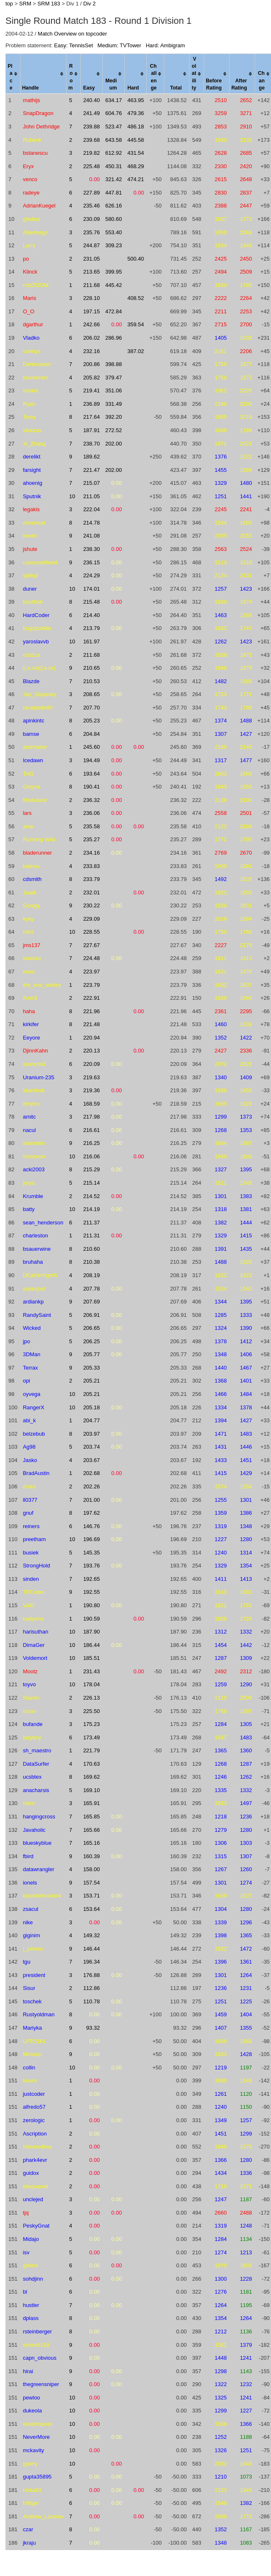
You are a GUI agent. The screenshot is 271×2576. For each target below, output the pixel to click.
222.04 (91, 509)
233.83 (91, 866)
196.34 (91, 1962)
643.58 (113, 140)
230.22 (91, 905)
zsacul (30, 1909)
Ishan (29, 1711)
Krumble (33, 1196)
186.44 (91, 1645)
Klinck (30, 272)
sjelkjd (30, 575)
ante (28, 826)
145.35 (91, 1552)
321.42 (113, 179)
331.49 (113, 404)
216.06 (91, 1156)
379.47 (113, 377)
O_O (28, 311)
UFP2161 (34, 2041)
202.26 (91, 1486)
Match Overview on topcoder (72, 34)
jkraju (29, 2543)
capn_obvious (39, 2358)
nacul (29, 1130)
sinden (31, 1579)
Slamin (31, 1698)
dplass (31, 2318)
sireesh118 (36, 2345)
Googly (31, 905)
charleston (35, 1235)
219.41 (91, 390)
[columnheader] (12, 74)
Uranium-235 (38, 1077)
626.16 (113, 205)
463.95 (135, 100)
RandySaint (37, 1315)
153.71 (91, 1895)
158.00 (91, 1869)
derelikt (32, 456)
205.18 (91, 1407)
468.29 (135, 166)
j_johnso (33, 1949)
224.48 (91, 958)
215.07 (91, 483)
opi (26, 1381)
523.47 (113, 126)
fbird (28, 1856)
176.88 (91, 1975)
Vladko (31, 338)
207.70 (91, 707)
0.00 (94, 179)
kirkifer (31, 1024)
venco (30, 179)
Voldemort (35, 1658)
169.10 (91, 1790)
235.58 (91, 826)
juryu (29, 1183)
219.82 (91, 153)
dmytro (31, 1104)
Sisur (29, 1988)
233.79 (91, 879)
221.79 (91, 1750)
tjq (26, 2213)
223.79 (91, 985)
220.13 (91, 1050)
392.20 (113, 417)
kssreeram (36, 377)
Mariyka (32, 2028)
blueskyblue (37, 1843)
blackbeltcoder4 (42, 1895)
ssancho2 (34, 1064)
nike (28, 1922)
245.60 (91, 747)
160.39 (91, 1856)
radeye (31, 192)
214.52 (91, 1196)
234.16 (91, 853)
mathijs (31, 100)
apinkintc (33, 720)
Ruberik (32, 140)
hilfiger (31, 2503)
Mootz (30, 1671)
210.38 (91, 1262)
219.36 (91, 1090)
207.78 (91, 1288)
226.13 (91, 1698)
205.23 (91, 720)
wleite (30, 536)
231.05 (91, 259)
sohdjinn (33, 2279)
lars (27, 813)
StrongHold (36, 1565)
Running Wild (39, 839)
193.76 (91, 1565)
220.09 (91, 1064)
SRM (25, 3)
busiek (31, 1552)
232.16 (91, 351)
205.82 (91, 377)
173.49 (91, 1737)
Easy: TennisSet (73, 45)
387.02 (135, 351)
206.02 (91, 338)
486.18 (135, 126)
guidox (31, 2173)
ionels (30, 1883)
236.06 (91, 813)
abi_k (29, 1420)
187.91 (91, 430)
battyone (33, 1619)
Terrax (30, 1368)
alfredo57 (34, 2107)
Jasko (30, 1460)
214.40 (91, 615)
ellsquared (35, 2186)
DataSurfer (36, 1764)
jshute (30, 549)
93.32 (93, 2028)
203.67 (91, 1460)
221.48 (91, 1024)
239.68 (91, 140)
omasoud (34, 523)
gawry (30, 2464)
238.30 (91, 549)
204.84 (91, 734)
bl (25, 2292)
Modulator (35, 800)
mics (28, 932)
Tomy (29, 417)
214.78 (91, 523)
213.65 (91, 272)
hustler (31, 2305)
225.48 (91, 166)
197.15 (91, 311)
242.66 (91, 324)
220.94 (91, 1037)
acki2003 (34, 1169)
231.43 (91, 1671)
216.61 (91, 1130)
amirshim (34, 1143)
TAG (28, 774)
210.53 (91, 681)
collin (29, 2067)
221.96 (91, 1011)
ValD (28, 1605)
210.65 (91, 668)
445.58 (135, 140)
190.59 (91, 1619)
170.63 (91, 1764)
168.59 (91, 1104)
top (9, 3)
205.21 (91, 1381)
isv (26, 2252)
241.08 (91, 536)
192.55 (91, 1592)
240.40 (91, 100)
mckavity (33, 2450)
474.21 (135, 179)
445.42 (113, 285)
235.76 (91, 232)
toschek (32, 2001)
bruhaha (33, 1262)
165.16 (91, 1843)
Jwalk (30, 892)
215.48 (91, 602)
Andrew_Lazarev (43, 2516)
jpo (26, 1341)
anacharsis (36, 1790)
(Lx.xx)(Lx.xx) (39, 668)
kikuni (30, 2080)
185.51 (91, 1658)
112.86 (91, 1988)
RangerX (33, 1407)
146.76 (91, 1526)
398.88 (113, 364)
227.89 (91, 192)
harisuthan (36, 1632)
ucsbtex (32, 1777)
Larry (29, 245)
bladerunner (37, 853)
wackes (32, 958)
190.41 (91, 787)
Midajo (31, 2239)
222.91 (91, 998)
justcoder (34, 2094)
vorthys (32, 351)
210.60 (91, 1249)
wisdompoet (37, 2424)
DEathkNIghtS (40, 1275)
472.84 (113, 311)
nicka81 (32, 2490)
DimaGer (34, 1645)
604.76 (113, 113)
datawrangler (38, 1869)
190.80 (91, 1605)
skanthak (34, 1090)
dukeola (32, 2410)
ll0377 (30, 1500)
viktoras (32, 430)
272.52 (113, 430)
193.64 (91, 774)
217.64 (91, 417)
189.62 (91, 456)
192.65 (91, 1579)
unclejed (33, 2199)
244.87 (91, 245)
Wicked (32, 1328)
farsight (32, 470)
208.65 (91, 694)
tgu (27, 1962)
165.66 (91, 1830)
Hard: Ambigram (165, 45)
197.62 (91, 1513)
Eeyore (31, 1037)
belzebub (34, 1434)
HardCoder (36, 615)
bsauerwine (37, 1249)
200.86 (91, 364)
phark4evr (35, 2160)
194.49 (91, 760)
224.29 (91, 575)
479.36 (135, 113)
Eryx (28, 166)
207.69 (91, 1301)
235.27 (91, 839)
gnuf (28, 1513)
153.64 (91, 1909)
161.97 (91, 641)
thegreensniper (41, 2384)
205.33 (91, 1368)
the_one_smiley (42, 985)
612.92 (113, 153)
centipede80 (38, 707)
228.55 (91, 932)
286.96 (113, 338)
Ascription (35, 2133)
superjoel (34, 1288)
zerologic (34, 2120)
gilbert (30, 2265)
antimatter (35, 747)
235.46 (91, 205)
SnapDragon (38, 113)
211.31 (91, 1235)
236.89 (91, 404)
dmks (29, 1486)
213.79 (91, 628)
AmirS (30, 998)
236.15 (91, 562)
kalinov (31, 866)
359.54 (135, 324)
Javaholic (34, 1830)
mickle (30, 390)
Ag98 (29, 1447)
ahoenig (32, 483)
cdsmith (32, 879)
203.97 (91, 1434)
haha (29, 1011)
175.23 (91, 1724)
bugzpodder (37, 628)
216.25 (91, 1143)
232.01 (91, 892)
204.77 (91, 1420)
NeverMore (36, 2437)
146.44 (91, 1949)
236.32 (91, 800)
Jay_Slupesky (39, 694)
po (26, 259)
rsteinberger (37, 2331)
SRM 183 (49, 3)
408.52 (135, 298)
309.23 (113, 245)
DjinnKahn (35, 1050)
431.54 (135, 153)
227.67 (91, 945)
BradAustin (36, 1473)
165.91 (91, 1803)
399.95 (113, 272)
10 (72, 496)
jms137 (32, 945)
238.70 (91, 443)
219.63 (91, 1077)
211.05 (91, 496)
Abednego (35, 232)
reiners (31, 1526)
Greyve (32, 787)
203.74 (91, 1447)
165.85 (91, 1816)
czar (28, 2529)
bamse (31, 734)
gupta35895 (37, 2477)
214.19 (91, 1209)
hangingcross (39, 1816)
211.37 (91, 1222)
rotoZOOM (36, 285)
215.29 (91, 1169)
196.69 (91, 1539)
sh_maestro (37, 1750)
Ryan (29, 404)
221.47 (91, 470)
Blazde (31, 681)
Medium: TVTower (119, 45)
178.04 (91, 1684)
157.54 (91, 1883)
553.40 (113, 232)
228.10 (91, 298)
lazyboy (32, 1737)
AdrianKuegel (39, 205)
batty (29, 1209)
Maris (29, 298)
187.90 (91, 1632)
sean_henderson (43, 1222)
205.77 (91, 1354)
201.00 (91, 1500)
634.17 (113, 100)
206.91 (91, 1315)
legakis (31, 509)
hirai (28, 2371)
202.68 (91, 1473)
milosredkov (37, 2146)
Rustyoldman (39, 2014)
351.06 (113, 390)
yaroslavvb (36, 641)
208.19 (91, 1275)
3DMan (32, 1354)
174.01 (91, 589)
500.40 (135, 259)
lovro (29, 971)
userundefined (40, 562)
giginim (31, 1935)
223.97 (91, 971)
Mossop (32, 2054)
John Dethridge (41, 126)
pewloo (31, 2397)
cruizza (31, 655)
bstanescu (35, 153)
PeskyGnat (36, 2226)
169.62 (91, 1777)
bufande (33, 1724)
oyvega (32, 1394)
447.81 (113, 192)
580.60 (113, 219)
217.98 (91, 1117)
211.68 (91, 285)
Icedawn (33, 760)
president (34, 1975)
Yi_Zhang (34, 443)
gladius (31, 219)
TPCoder (34, 1592)
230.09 (91, 219)
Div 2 (89, 3)
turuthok (33, 602)
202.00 (113, 443)
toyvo (29, 1684)
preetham (34, 1539)
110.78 (91, 2001)
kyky (28, 919)
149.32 (91, 1935)
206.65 (91, 1328)
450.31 (113, 166)
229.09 (91, 919)
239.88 (91, 126)
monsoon (34, 1156)
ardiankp (33, 1301)
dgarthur (33, 324)
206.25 (91, 1341)
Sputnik (32, 496)
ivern (29, 1803)
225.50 (91, 1711)
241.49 (91, 113)
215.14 (91, 1183)
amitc (29, 1117)
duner (30, 589)
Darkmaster (37, 364)
